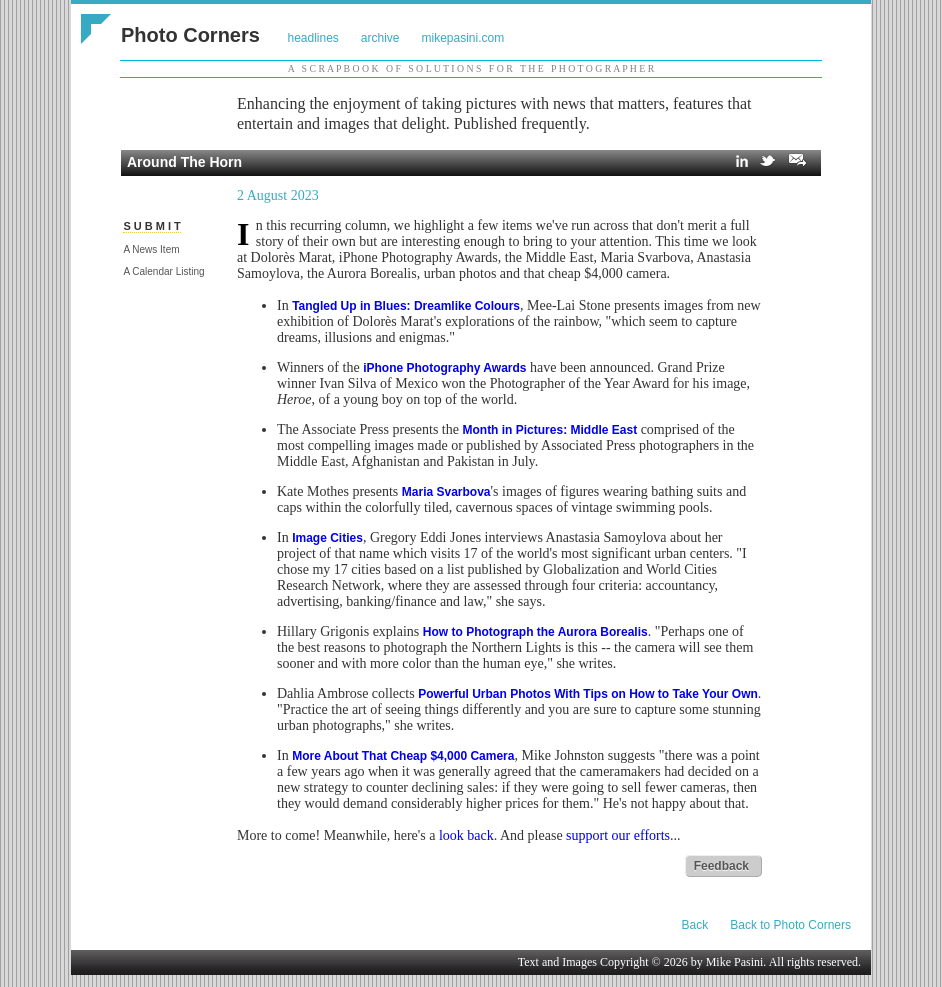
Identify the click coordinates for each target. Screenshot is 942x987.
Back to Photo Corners (790, 925)
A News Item (151, 249)
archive (380, 38)
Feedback (721, 866)
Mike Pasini (735, 962)
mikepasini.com (463, 38)
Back (695, 925)
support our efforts (618, 835)
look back (466, 835)
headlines (312, 38)
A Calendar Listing (163, 271)
